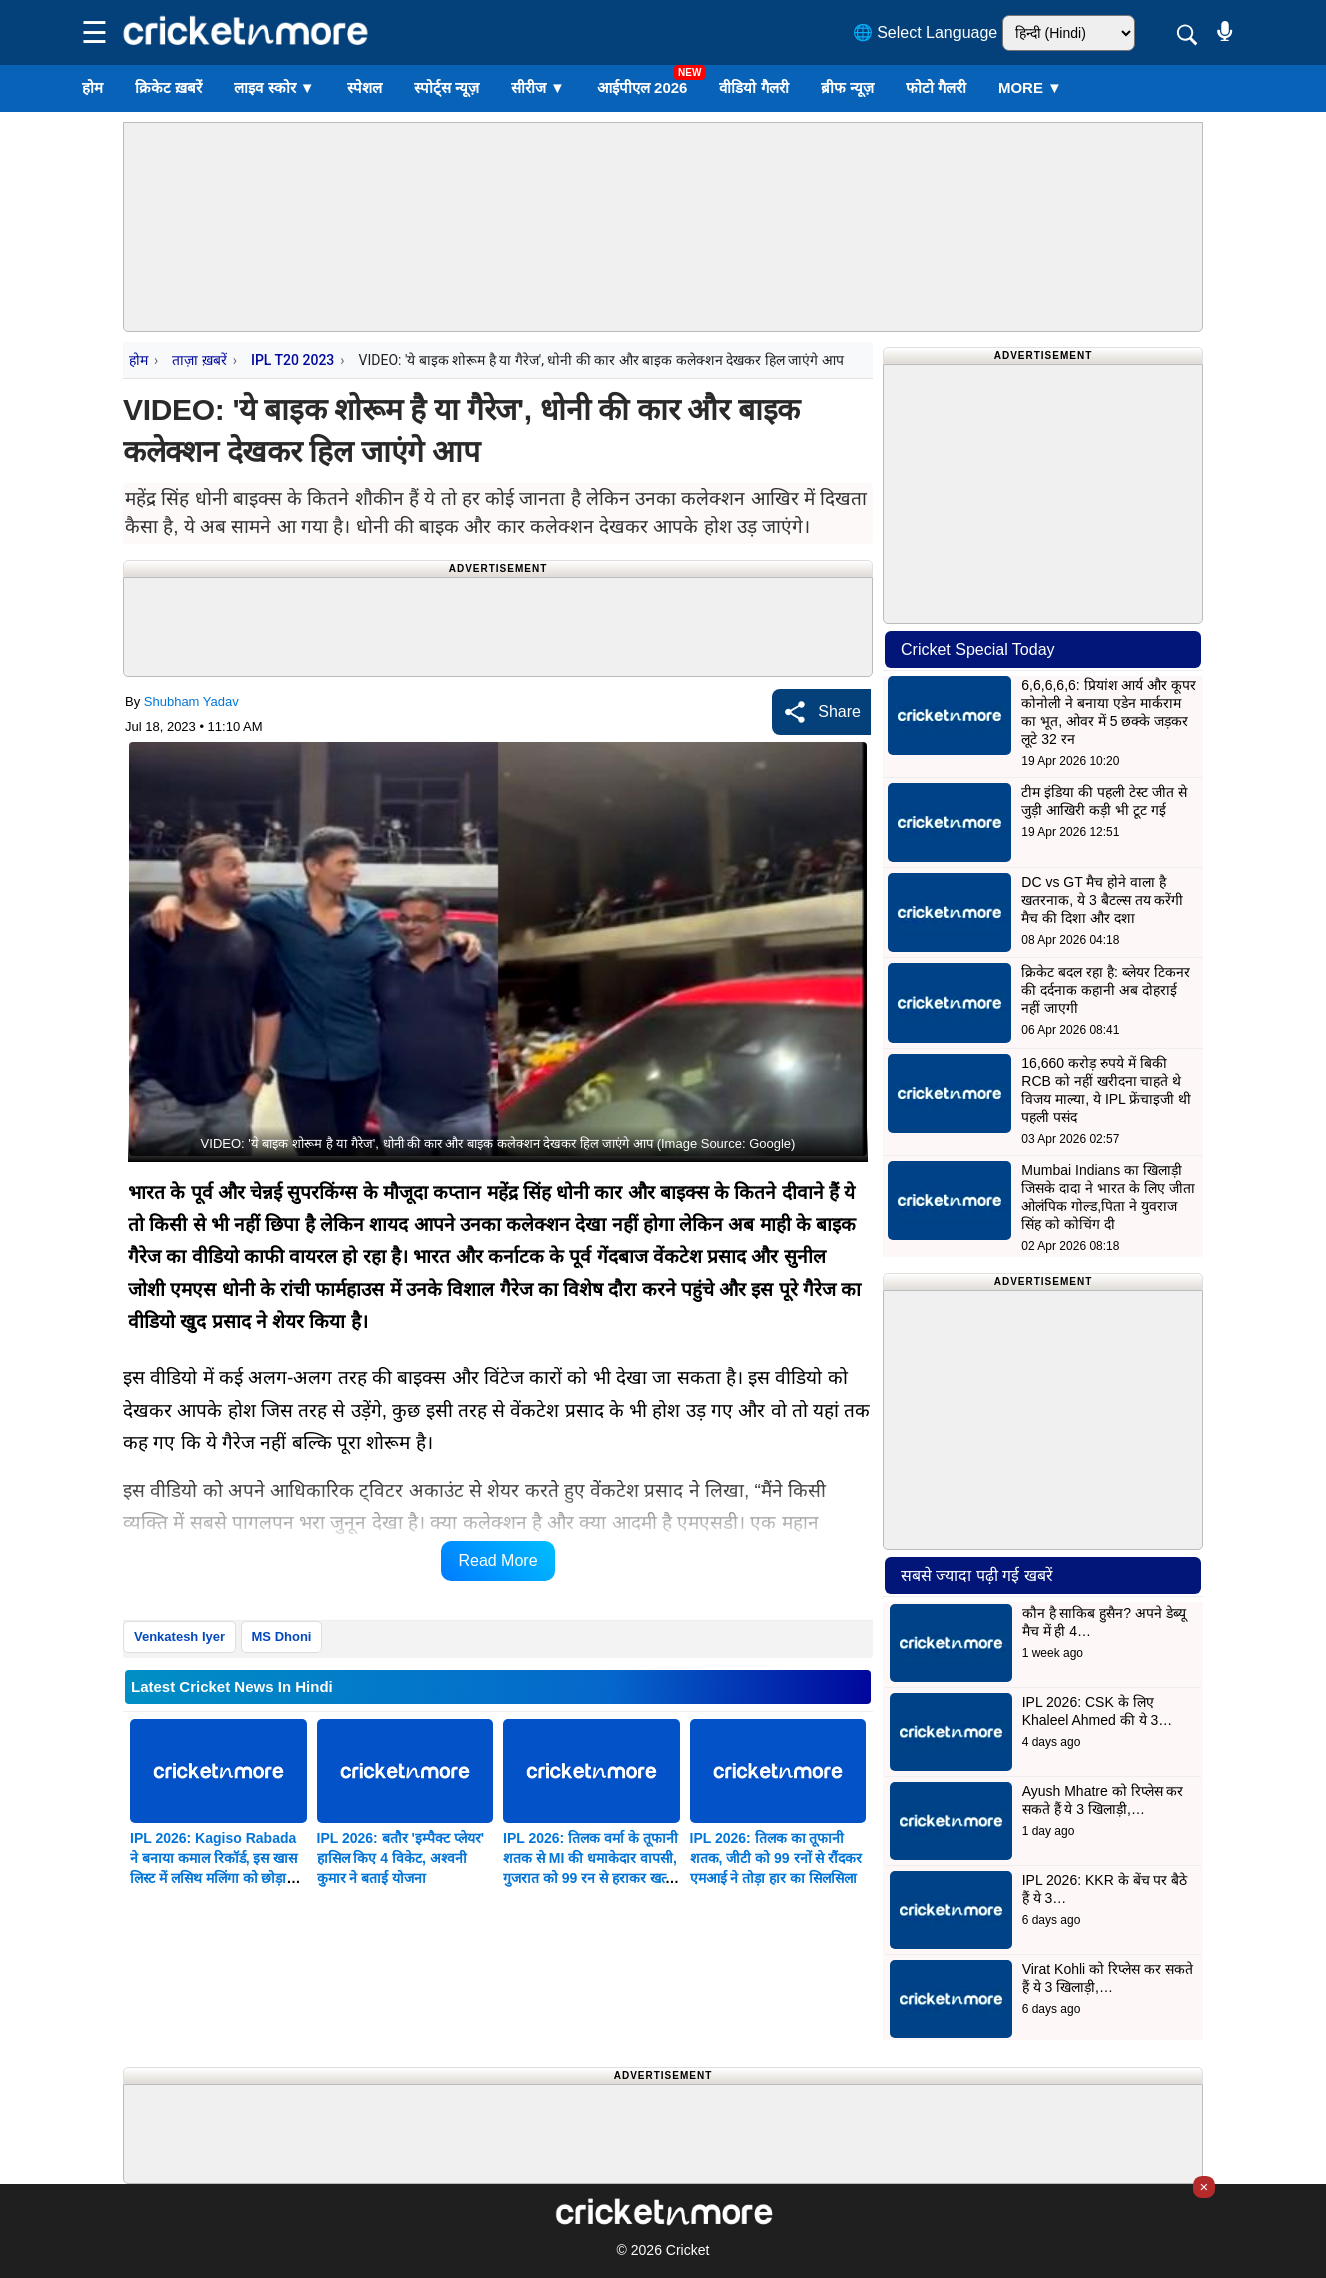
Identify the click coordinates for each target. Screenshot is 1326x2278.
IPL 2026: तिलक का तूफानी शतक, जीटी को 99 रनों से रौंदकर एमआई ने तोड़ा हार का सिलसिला (776, 1858)
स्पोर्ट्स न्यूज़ (446, 87)
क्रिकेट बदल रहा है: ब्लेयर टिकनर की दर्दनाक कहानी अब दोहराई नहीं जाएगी (1105, 990)
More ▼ (1030, 87)
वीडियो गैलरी (753, 87)
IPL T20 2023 (292, 360)
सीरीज (538, 87)
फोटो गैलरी (936, 87)
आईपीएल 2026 (642, 87)
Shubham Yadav (191, 701)
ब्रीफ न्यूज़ (847, 87)
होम (92, 87)
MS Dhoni (282, 1636)
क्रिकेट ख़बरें (168, 87)
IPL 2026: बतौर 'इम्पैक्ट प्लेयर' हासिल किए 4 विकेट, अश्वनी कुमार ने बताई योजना (401, 1858)
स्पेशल (364, 87)
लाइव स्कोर (274, 87)
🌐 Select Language (925, 32)
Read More (497, 1560)
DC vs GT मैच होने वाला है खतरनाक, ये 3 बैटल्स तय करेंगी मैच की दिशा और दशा (1102, 900)
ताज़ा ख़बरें (199, 360)
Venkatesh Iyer (179, 1636)
